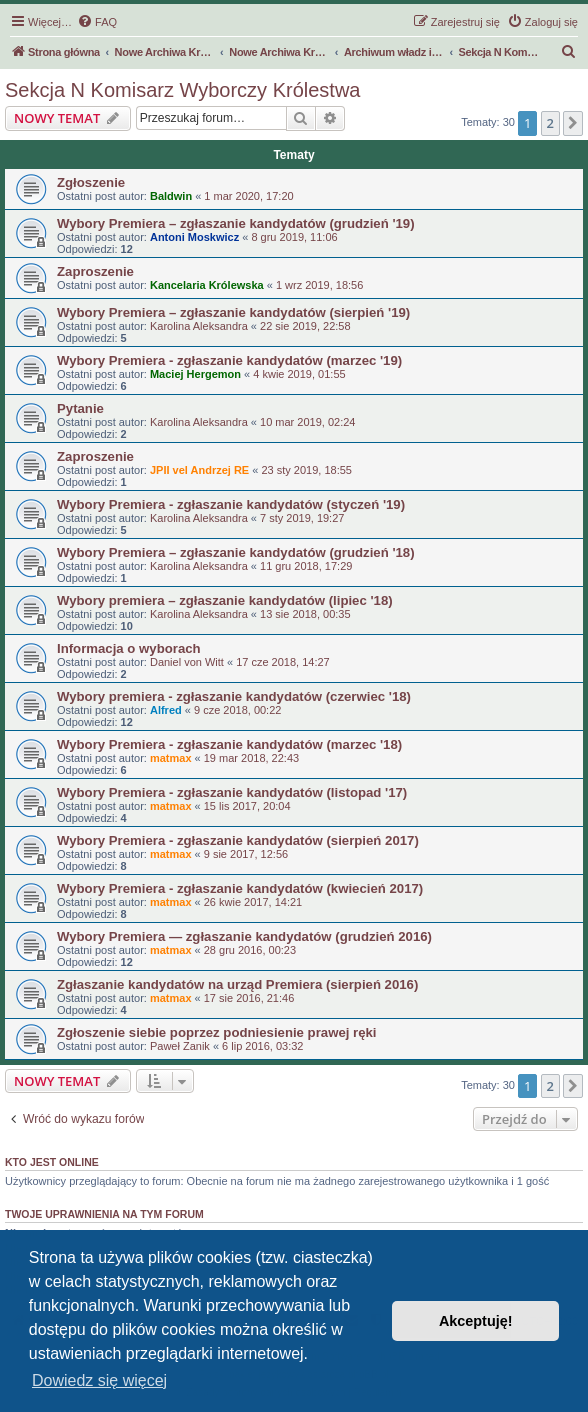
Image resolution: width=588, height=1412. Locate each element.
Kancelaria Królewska (207, 285)
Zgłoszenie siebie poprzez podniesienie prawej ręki (217, 1032)
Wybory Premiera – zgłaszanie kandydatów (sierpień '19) (233, 312)
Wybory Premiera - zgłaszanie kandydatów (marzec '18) (229, 744)
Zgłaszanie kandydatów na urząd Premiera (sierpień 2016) (237, 984)
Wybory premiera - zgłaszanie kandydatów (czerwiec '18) (234, 696)
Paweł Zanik (180, 1046)
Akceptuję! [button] (476, 1321)
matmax (171, 758)
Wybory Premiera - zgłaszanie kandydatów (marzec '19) (229, 360)
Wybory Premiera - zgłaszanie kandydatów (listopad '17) (232, 792)
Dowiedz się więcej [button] (99, 1380)
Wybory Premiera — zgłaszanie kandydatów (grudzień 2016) (244, 936)
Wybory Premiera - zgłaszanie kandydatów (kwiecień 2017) (240, 888)
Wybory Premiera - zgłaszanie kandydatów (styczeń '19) (231, 504)
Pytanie (80, 408)
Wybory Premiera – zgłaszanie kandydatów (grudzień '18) (236, 552)
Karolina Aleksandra (199, 326)
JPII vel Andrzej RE (199, 470)
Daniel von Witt (187, 662)
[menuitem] (97, 22)
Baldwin (171, 196)
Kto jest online (52, 1162)
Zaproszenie (95, 271)
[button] (573, 123)
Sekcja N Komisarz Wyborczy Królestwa (182, 90)
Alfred (166, 710)
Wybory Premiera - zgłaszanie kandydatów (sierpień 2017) (238, 840)
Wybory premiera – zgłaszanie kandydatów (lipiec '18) (225, 600)
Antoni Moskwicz (194, 237)
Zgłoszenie (91, 182)
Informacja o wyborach (129, 648)
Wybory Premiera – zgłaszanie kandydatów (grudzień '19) (236, 223)
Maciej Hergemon (195, 374)
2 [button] (550, 123)
